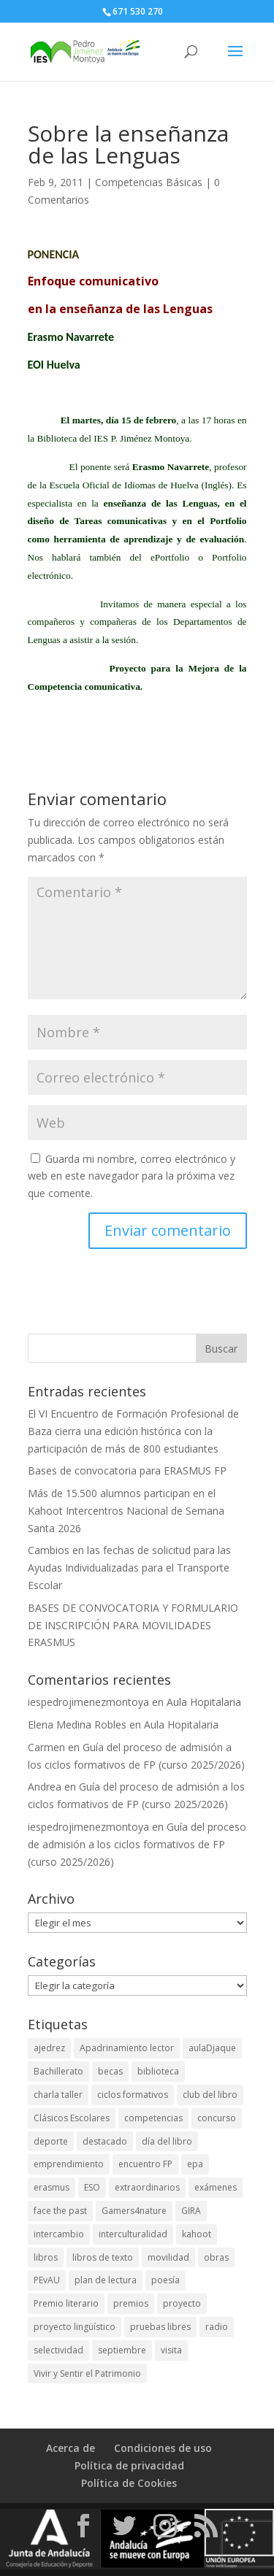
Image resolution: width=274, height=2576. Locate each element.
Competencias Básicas (148, 182)
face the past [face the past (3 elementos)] (60, 2210)
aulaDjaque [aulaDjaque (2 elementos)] (212, 2048)
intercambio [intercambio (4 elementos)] (59, 2234)
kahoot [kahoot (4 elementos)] (196, 2234)
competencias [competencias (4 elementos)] (153, 2118)
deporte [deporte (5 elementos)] (51, 2141)
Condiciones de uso (163, 2448)
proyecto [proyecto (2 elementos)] (182, 2303)
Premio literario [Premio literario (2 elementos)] (66, 2303)
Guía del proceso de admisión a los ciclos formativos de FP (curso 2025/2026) (137, 1844)
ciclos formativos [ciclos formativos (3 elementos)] (132, 2094)
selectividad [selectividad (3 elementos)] (58, 2350)
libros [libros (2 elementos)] (46, 2257)
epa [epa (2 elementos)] (195, 2164)
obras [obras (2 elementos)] (216, 2257)
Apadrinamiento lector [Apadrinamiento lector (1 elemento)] (127, 2048)
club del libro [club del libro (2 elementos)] (210, 2094)
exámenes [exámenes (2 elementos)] (215, 2187)
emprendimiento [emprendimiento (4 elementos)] (69, 2164)
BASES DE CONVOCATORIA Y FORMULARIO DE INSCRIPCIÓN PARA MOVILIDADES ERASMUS (133, 1625)
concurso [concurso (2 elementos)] (216, 2118)
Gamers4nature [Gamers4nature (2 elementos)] (134, 2210)
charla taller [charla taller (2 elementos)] (58, 2094)
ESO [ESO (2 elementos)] (92, 2187)
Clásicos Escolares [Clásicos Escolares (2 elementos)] (72, 2118)
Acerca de (70, 2448)
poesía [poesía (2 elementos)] (165, 2280)
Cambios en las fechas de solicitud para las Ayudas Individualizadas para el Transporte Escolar (129, 1567)
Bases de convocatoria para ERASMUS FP (127, 1470)
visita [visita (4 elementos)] (171, 2350)
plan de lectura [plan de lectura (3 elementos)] (106, 2280)
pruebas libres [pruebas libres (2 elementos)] (160, 2327)
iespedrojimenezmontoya (88, 1702)
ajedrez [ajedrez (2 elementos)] (49, 2048)
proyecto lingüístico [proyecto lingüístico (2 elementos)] (74, 2327)
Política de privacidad (129, 2465)
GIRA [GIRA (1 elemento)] (191, 2210)
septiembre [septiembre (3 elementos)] (122, 2350)
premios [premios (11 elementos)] (130, 2303)
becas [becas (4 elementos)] (110, 2071)
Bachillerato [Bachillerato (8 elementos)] (58, 2071)
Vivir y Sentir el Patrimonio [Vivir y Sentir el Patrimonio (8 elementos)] (87, 2373)
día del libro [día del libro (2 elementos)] (167, 2141)
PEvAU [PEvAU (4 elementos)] (47, 2280)
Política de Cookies (129, 2483)
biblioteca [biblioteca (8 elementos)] (158, 2071)
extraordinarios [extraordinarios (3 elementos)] (147, 2187)
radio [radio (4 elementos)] (216, 2327)
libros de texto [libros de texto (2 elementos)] (102, 2257)
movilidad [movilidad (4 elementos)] (168, 2257)
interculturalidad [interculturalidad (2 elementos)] (133, 2234)
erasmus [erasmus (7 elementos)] (51, 2187)
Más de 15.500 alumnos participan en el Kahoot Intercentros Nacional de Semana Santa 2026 (126, 1510)
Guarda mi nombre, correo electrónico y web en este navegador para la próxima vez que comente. (131, 1176)
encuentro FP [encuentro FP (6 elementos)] (145, 2164)
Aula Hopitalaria (204, 1702)
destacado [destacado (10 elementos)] (105, 2141)
